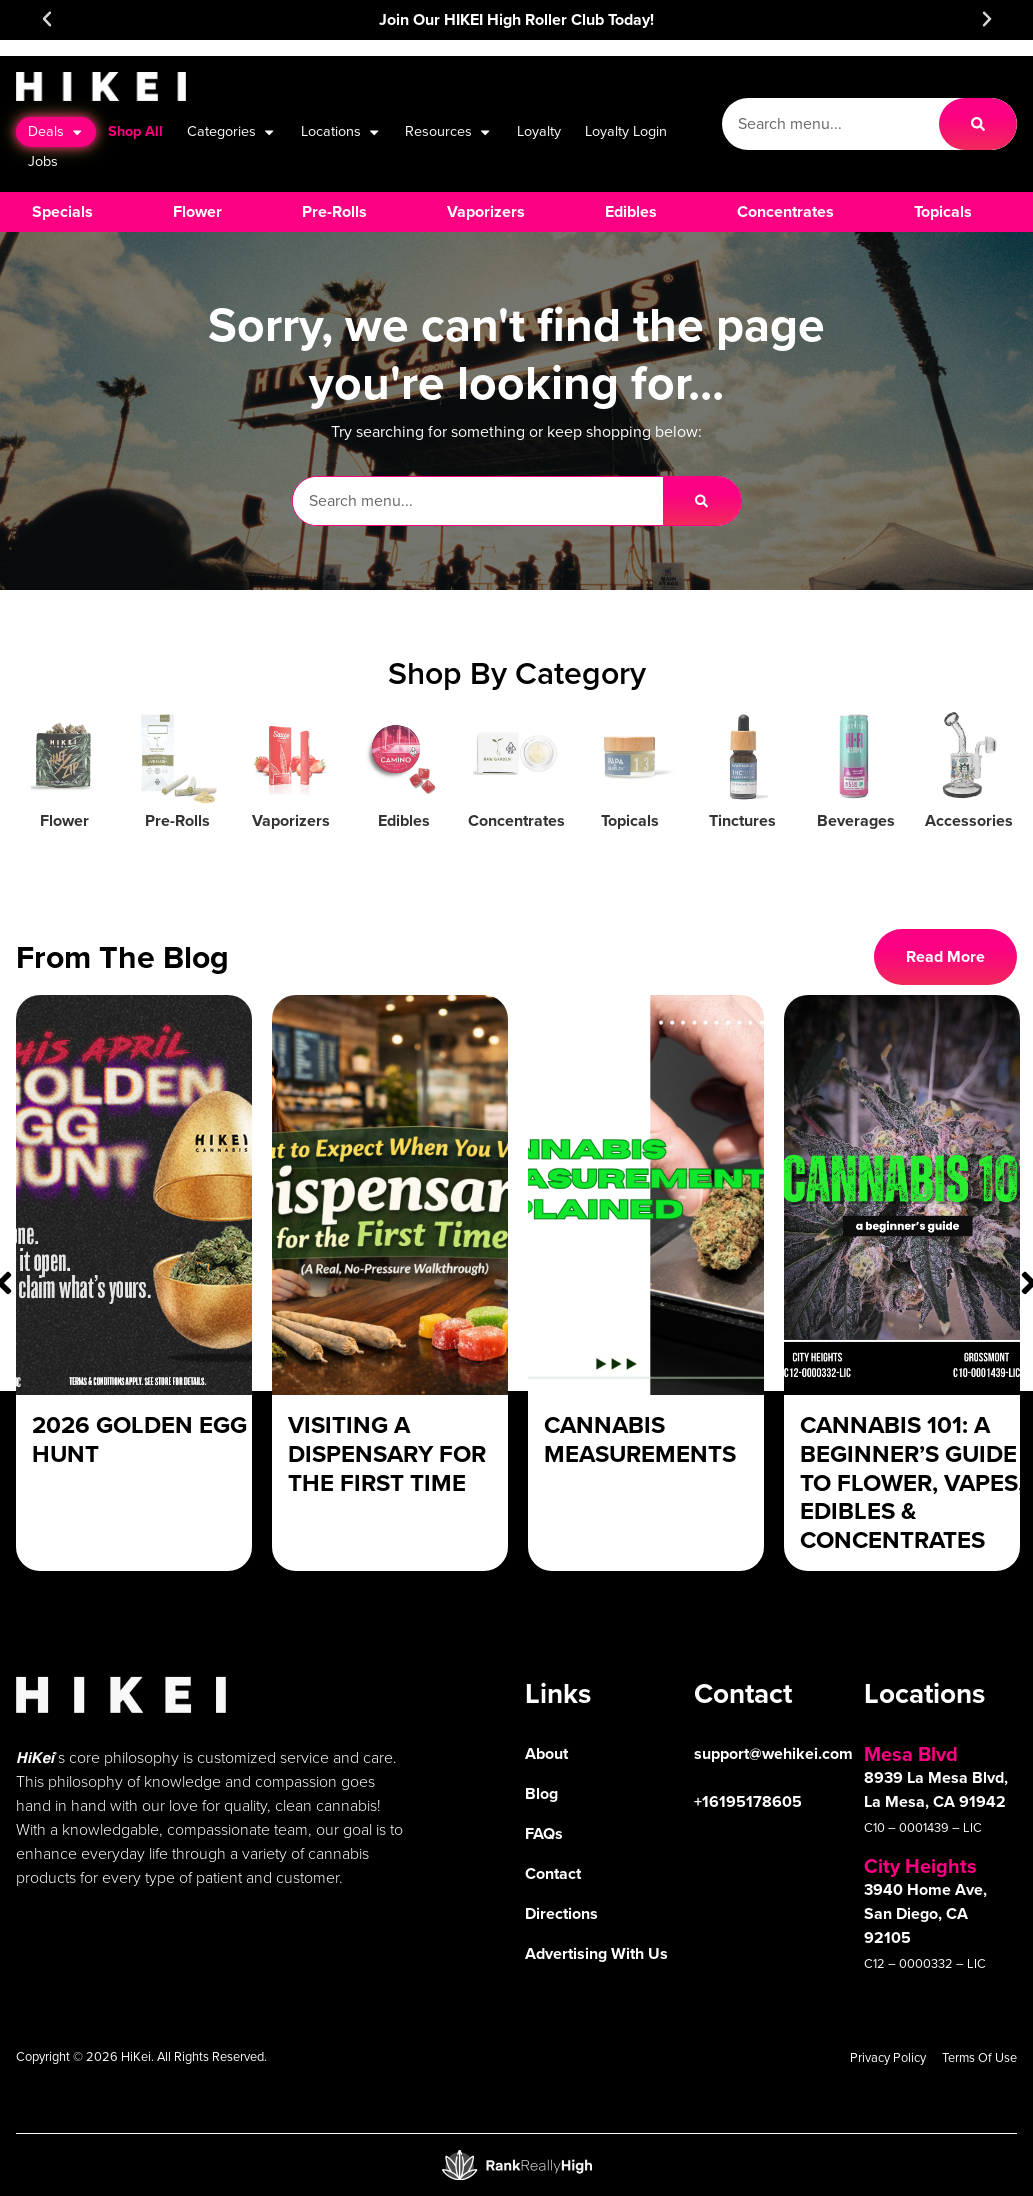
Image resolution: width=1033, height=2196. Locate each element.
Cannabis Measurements (640, 1439)
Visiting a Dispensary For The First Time (387, 1454)
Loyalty (539, 131)
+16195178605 (748, 1801)
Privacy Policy (888, 2057)
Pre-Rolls (177, 820)
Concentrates (516, 820)
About (546, 1753)
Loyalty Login (626, 131)
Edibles (404, 820)
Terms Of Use (979, 2057)
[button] (47, 19)
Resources (448, 132)
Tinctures (742, 820)
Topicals (630, 820)
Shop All (135, 131)
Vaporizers (291, 820)
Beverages (856, 820)
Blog (541, 1793)
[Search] (978, 124)
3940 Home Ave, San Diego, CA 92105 (925, 1913)
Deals (56, 132)
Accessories (969, 820)
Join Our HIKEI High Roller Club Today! (516, 19)
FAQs (544, 1833)
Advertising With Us (596, 1953)
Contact (553, 1873)
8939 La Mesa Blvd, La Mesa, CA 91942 (936, 1789)
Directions (561, 1913)
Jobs (43, 161)
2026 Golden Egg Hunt (139, 1439)
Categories (231, 132)
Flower (64, 820)
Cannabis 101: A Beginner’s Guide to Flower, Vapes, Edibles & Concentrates (912, 1482)
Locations (341, 132)
